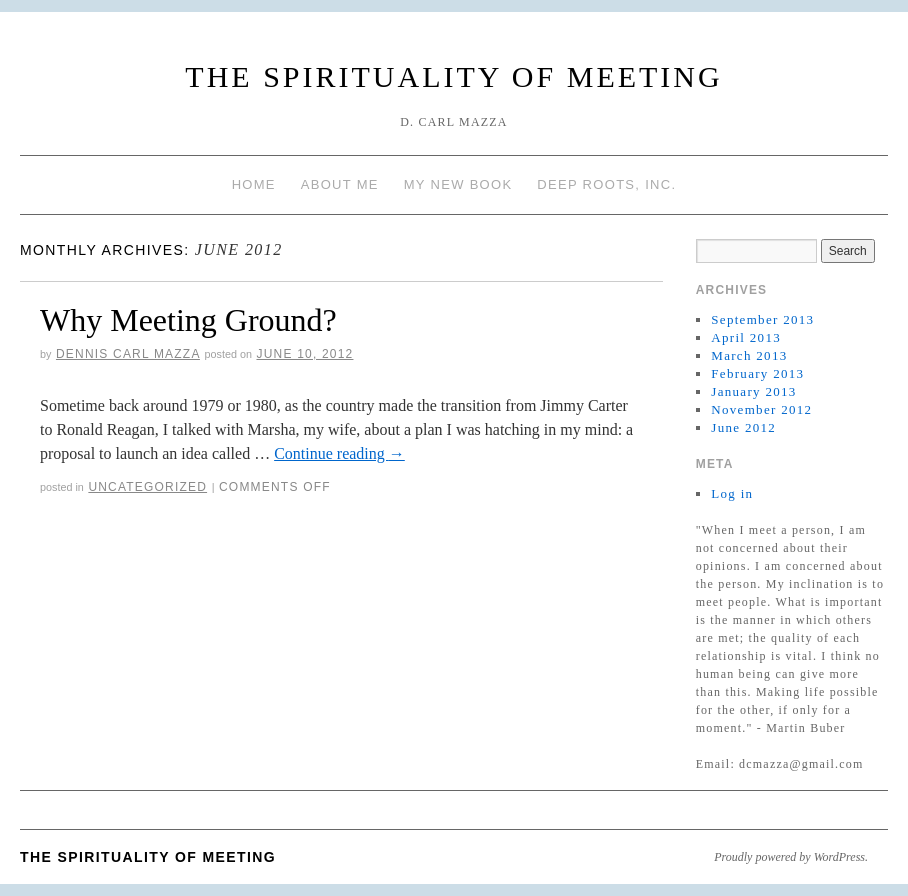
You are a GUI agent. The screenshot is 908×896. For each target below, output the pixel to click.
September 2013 (762, 319)
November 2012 (761, 409)
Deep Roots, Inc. (606, 184)
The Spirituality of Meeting (453, 76)
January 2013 (753, 391)
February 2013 (757, 373)
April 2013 (746, 337)
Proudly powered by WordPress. (791, 857)
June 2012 (743, 427)
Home (254, 184)
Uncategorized (147, 487)
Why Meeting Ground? (188, 320)
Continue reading (339, 453)
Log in (732, 493)
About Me (340, 184)
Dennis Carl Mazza (128, 354)
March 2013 (749, 355)
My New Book (458, 184)
